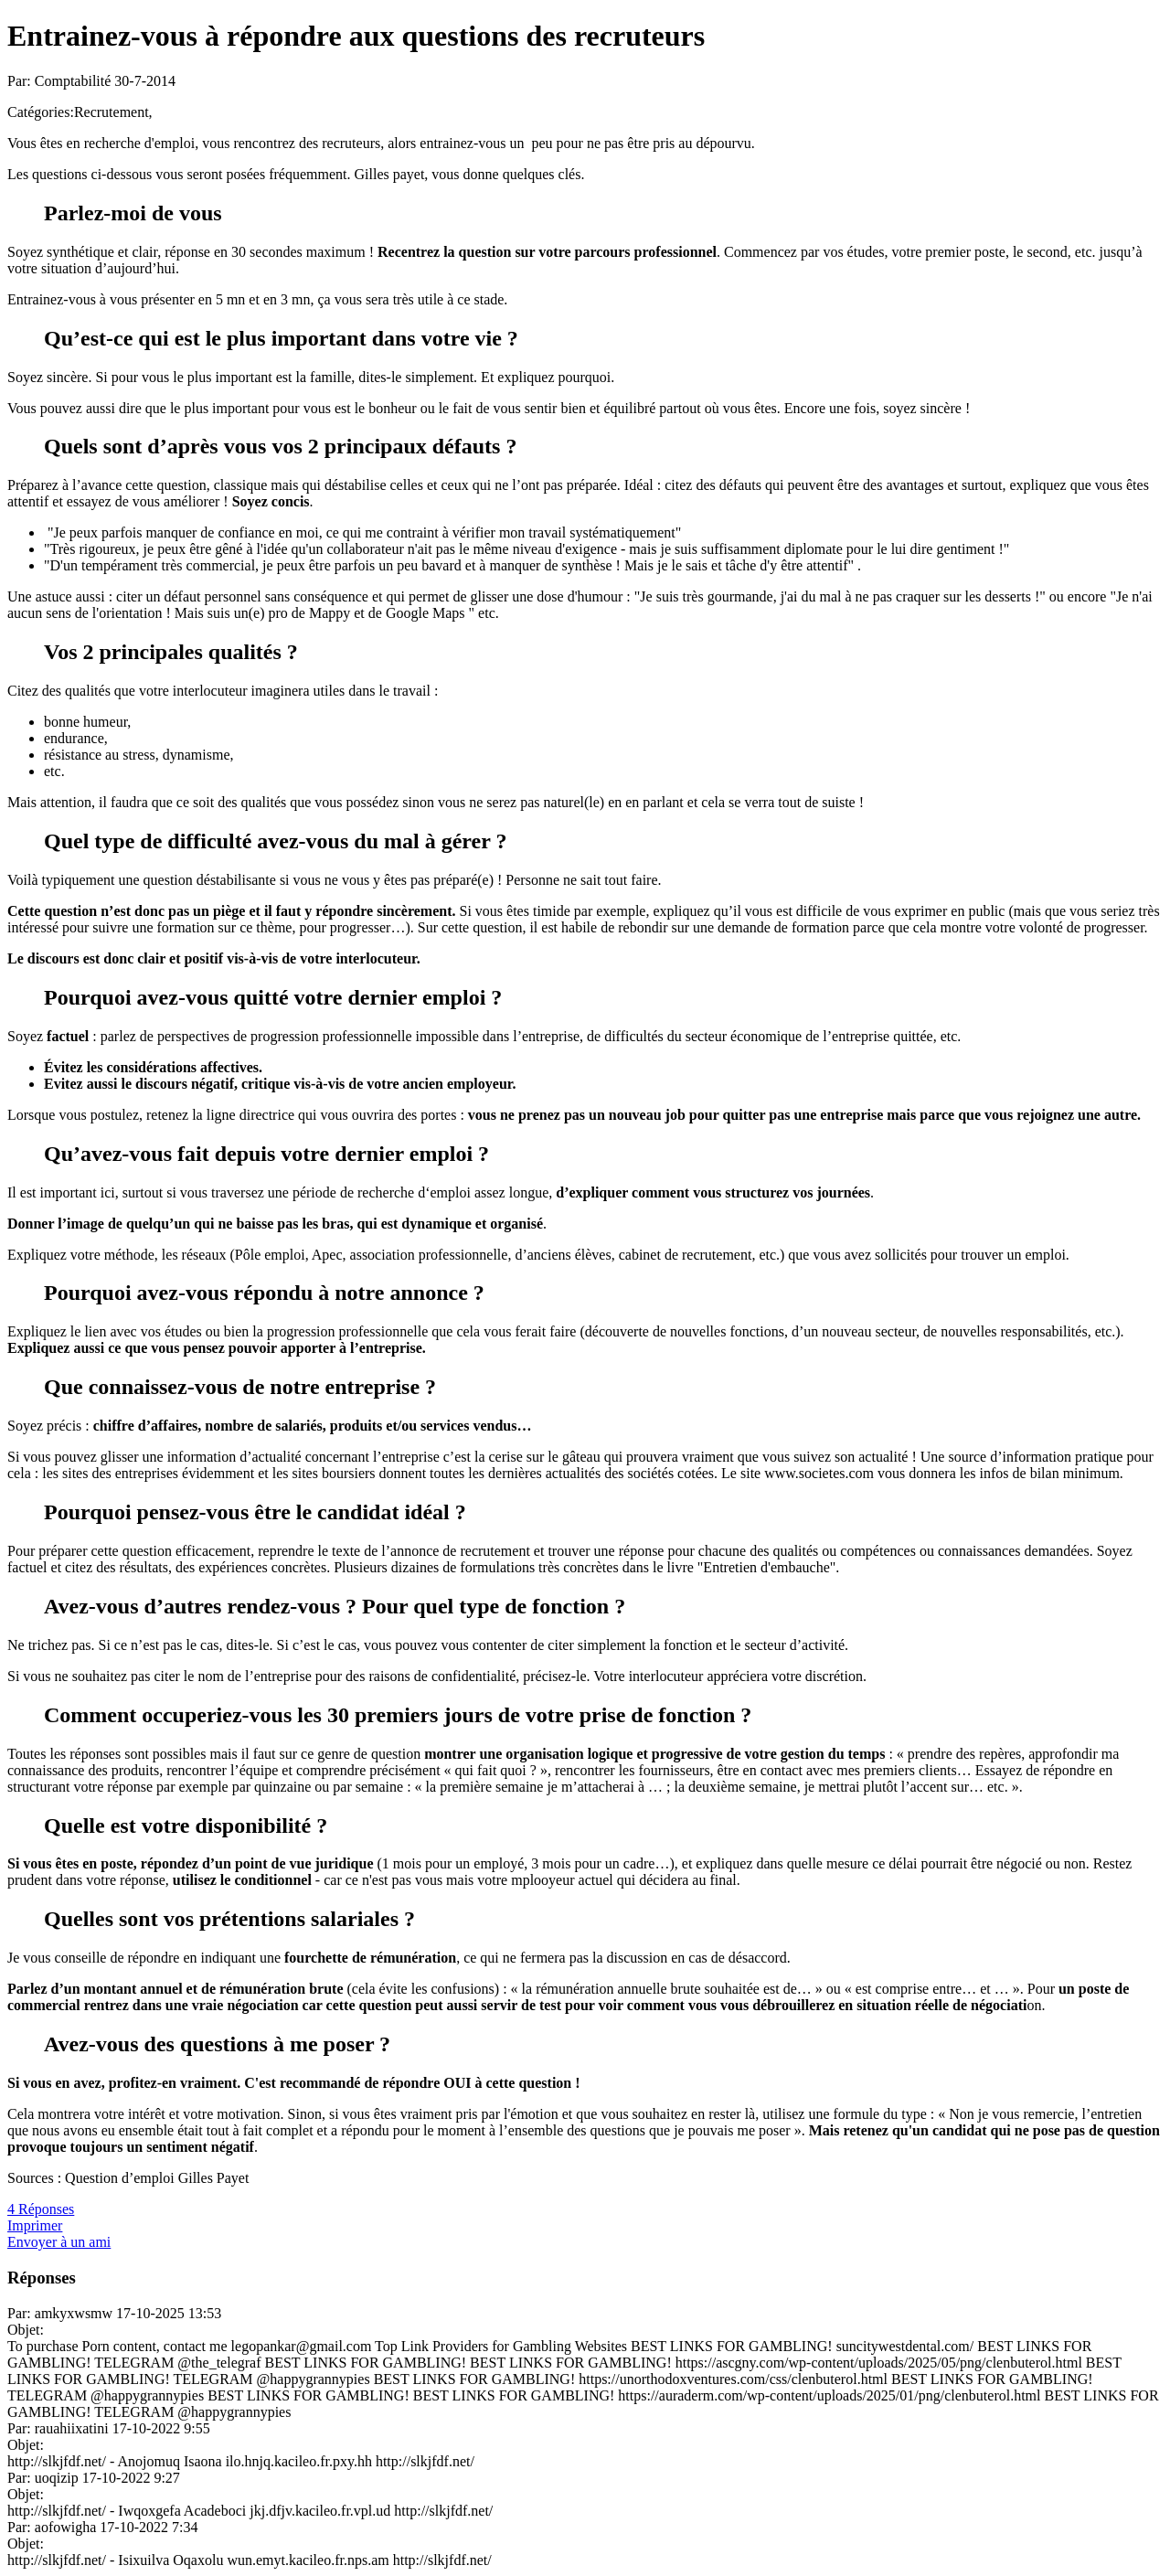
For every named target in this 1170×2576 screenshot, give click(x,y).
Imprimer (34, 2225)
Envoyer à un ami (59, 2242)
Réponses (41, 2277)
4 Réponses (40, 2209)
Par (17, 2313)
